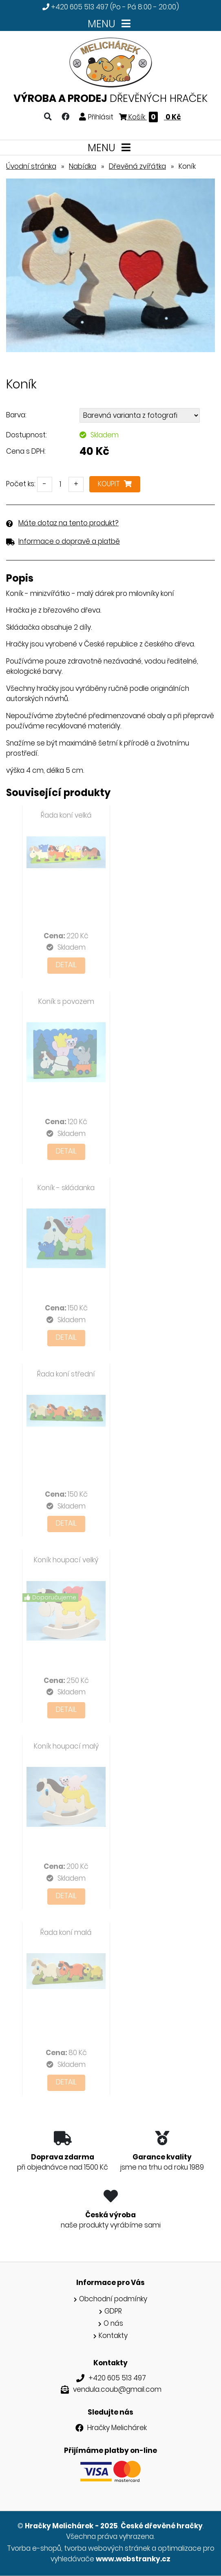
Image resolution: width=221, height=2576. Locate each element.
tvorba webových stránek (107, 2548)
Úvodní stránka (31, 166)
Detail (66, 965)
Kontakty (113, 2335)
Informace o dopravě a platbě (69, 541)
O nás (113, 2323)
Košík (150, 117)
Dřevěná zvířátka (137, 166)
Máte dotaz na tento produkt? (68, 523)
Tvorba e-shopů (34, 2548)
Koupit (115, 484)
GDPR (113, 2311)
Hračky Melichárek (117, 2428)
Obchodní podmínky (113, 2299)
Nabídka (82, 166)
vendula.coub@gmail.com (117, 2389)
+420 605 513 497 (79, 7)
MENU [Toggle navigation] (111, 24)
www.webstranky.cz (133, 2559)
